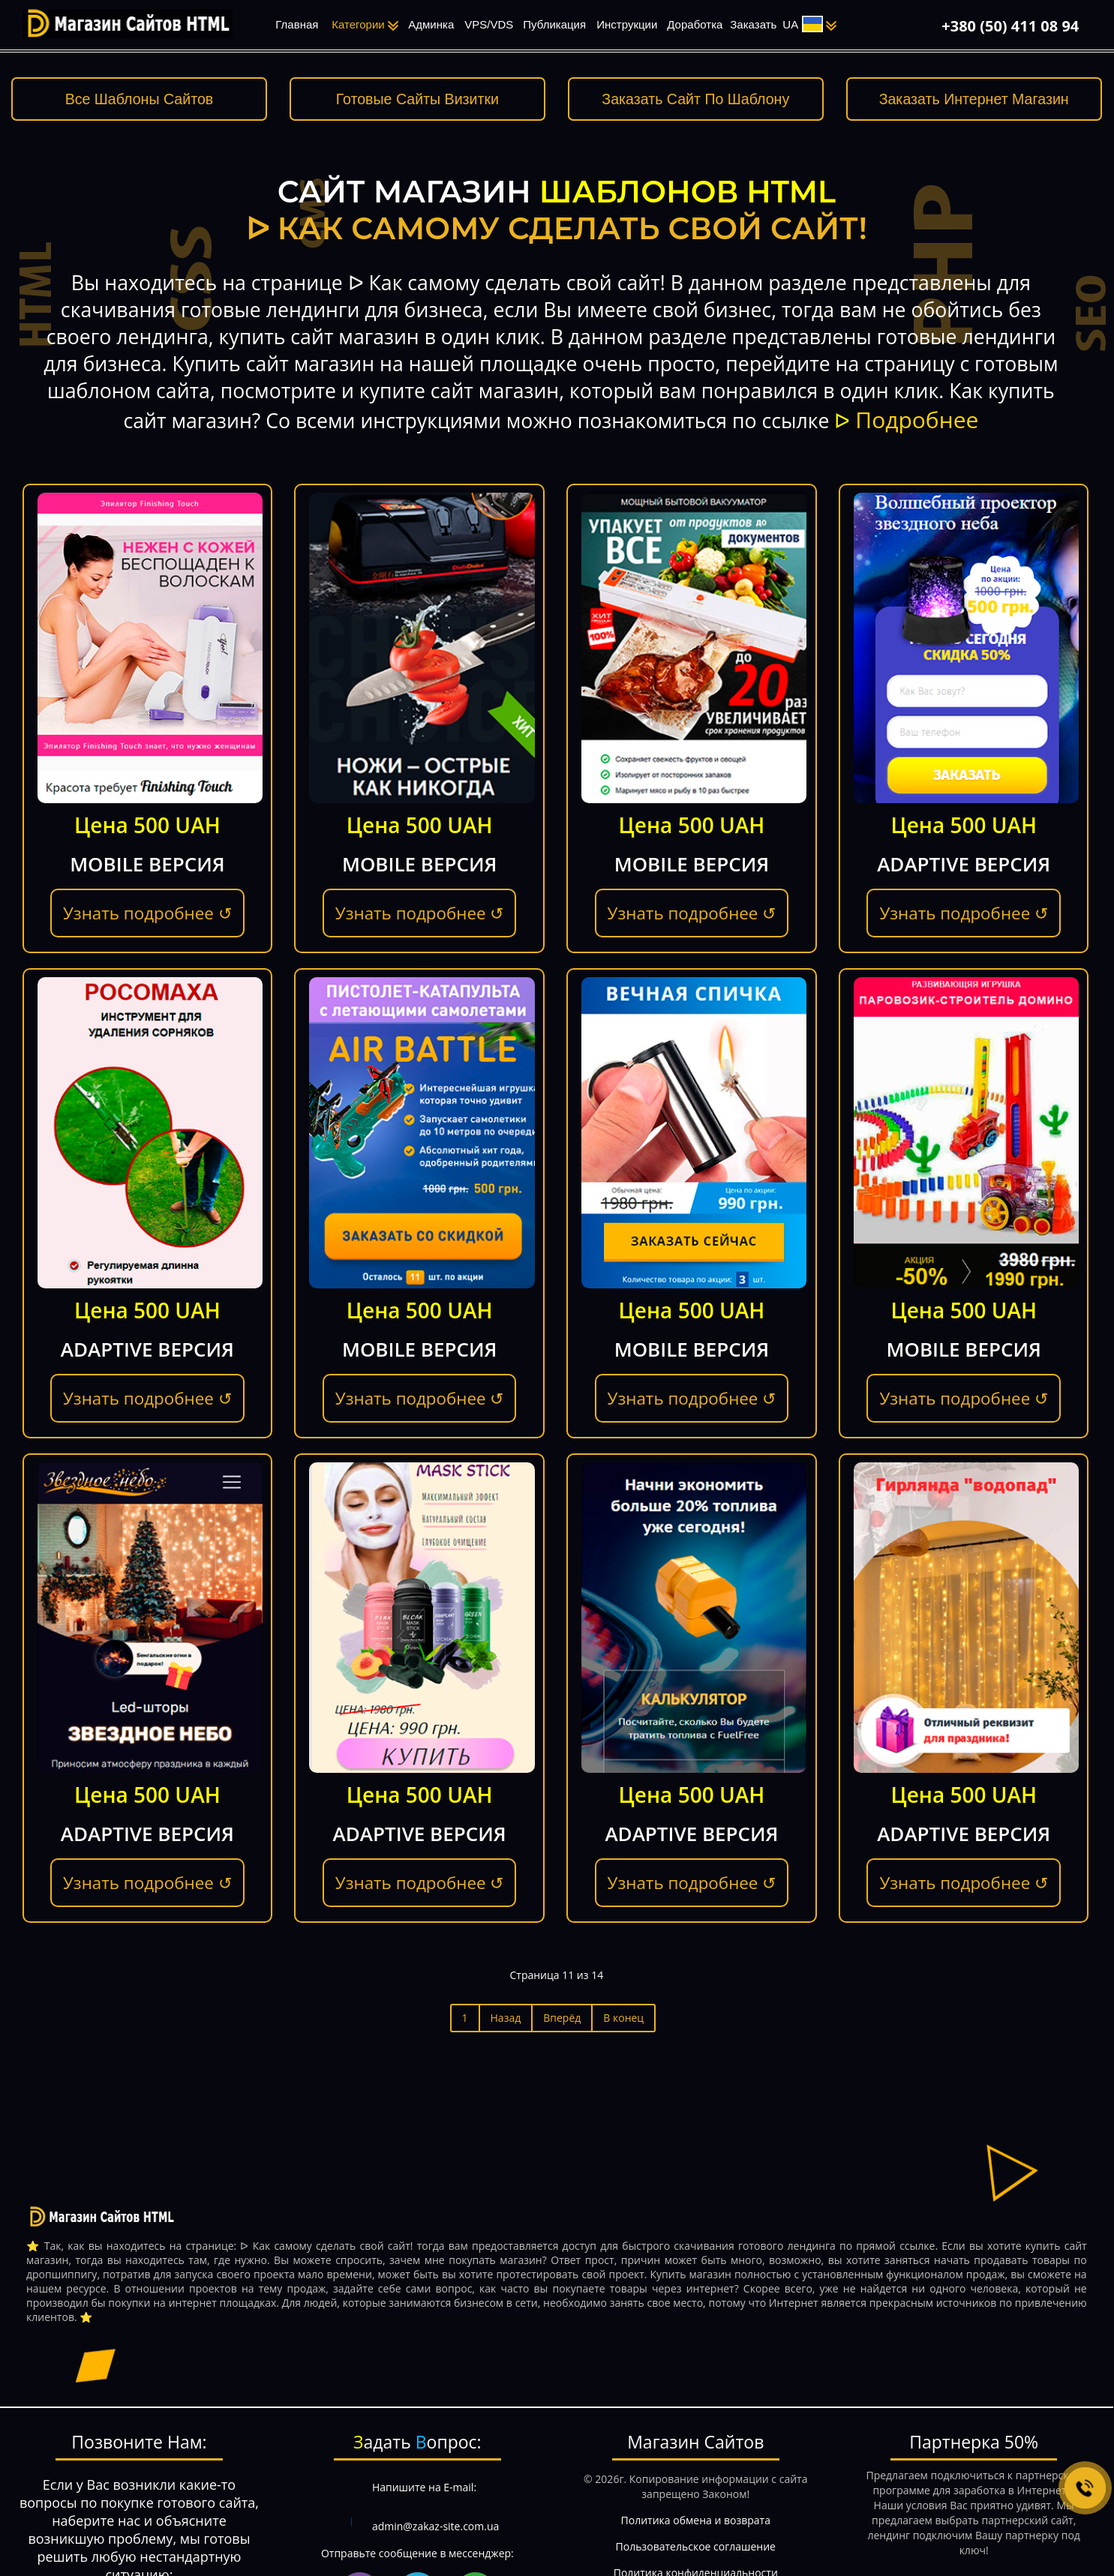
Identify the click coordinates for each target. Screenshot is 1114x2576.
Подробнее (916, 419)
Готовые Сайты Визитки (417, 99)
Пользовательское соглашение (696, 2546)
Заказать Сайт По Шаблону (695, 99)
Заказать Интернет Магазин (974, 99)
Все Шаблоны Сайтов (139, 99)
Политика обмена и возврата (695, 2520)
